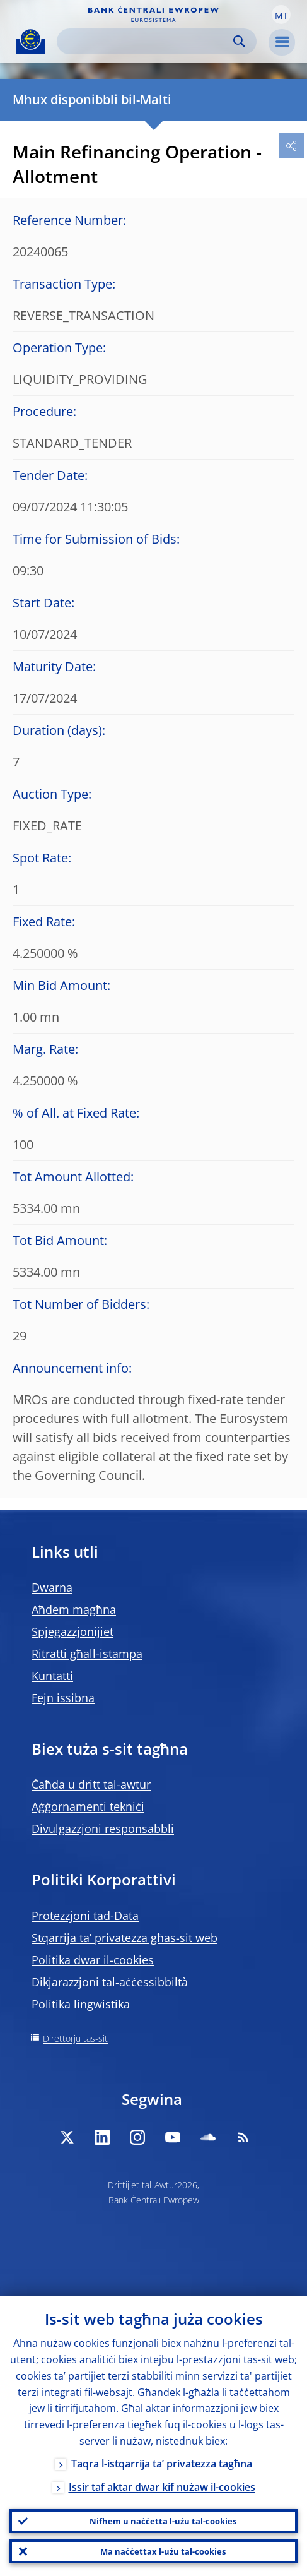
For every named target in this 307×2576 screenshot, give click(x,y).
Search (239, 41)
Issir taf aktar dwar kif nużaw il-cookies (162, 2487)
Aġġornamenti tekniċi (88, 1806)
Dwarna (52, 1587)
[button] (281, 14)
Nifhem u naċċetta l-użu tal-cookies (163, 2521)
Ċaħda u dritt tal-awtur (91, 1784)
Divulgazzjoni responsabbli (103, 1828)
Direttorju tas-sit (75, 2038)
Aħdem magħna (74, 1609)
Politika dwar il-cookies (93, 1959)
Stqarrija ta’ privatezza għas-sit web (124, 1937)
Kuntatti (52, 1675)
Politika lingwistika (81, 2004)
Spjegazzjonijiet (72, 1631)
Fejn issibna (63, 1697)
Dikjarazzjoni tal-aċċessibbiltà (110, 1981)
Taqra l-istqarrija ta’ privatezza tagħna (161, 2464)
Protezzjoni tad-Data (85, 1915)
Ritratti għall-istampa (87, 1653)
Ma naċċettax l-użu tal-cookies (163, 2551)
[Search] (146, 41)
